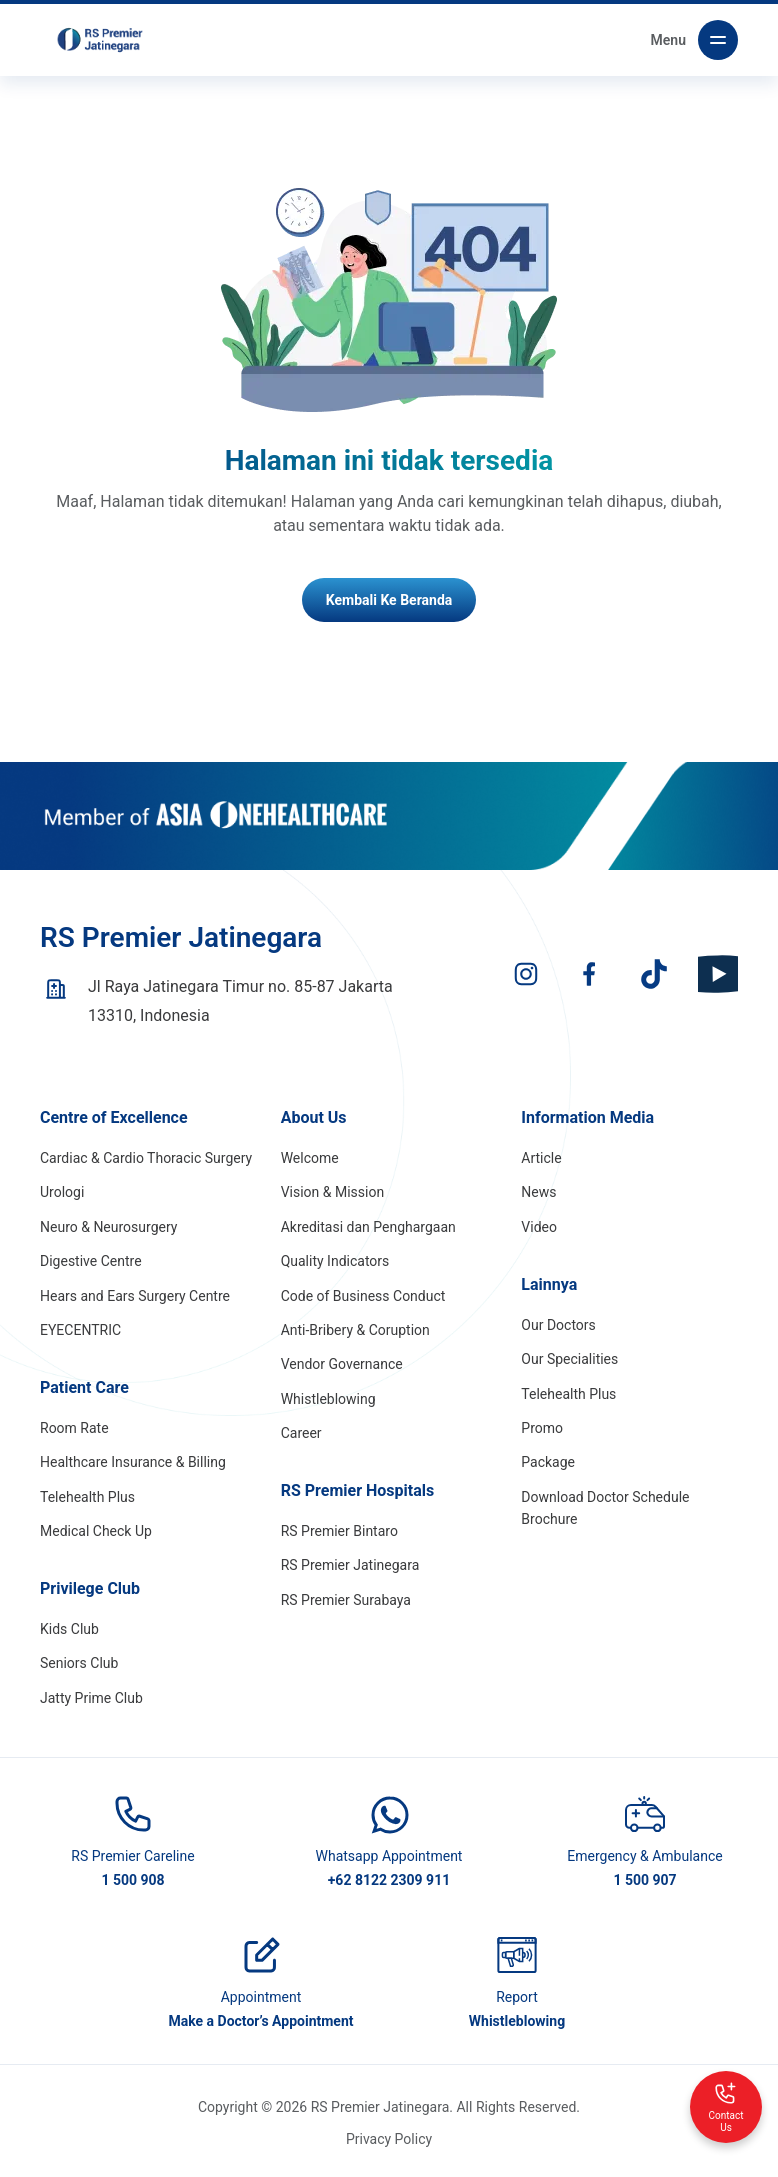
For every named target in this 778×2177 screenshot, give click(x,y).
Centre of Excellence (114, 1117)
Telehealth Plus (87, 1497)
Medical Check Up (96, 1531)
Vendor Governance (342, 1364)
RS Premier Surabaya (346, 1600)
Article (541, 1158)
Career (301, 1433)
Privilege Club (90, 1588)
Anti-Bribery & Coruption (355, 1330)
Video (539, 1227)
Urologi (62, 1192)
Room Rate (74, 1428)
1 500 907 (644, 1880)
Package (548, 1462)
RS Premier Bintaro (339, 1531)
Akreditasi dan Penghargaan (368, 1227)
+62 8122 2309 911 (389, 1880)
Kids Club (69, 1629)
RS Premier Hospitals (358, 1490)
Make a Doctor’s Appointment (260, 2021)
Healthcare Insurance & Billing (133, 1462)
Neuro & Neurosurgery (108, 1227)
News (538, 1192)
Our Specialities (569, 1359)
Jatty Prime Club (91, 1698)
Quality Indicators (335, 1261)
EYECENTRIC (80, 1330)
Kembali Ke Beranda (389, 600)
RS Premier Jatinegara (350, 1565)
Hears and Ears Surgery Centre (135, 1296)
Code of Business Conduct (363, 1296)
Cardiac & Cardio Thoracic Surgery (146, 1158)
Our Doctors (558, 1325)
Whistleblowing (328, 1399)
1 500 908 (132, 1880)
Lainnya (549, 1284)
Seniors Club (79, 1663)
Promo (542, 1428)
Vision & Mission (333, 1192)
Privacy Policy (389, 2139)
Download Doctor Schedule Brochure (605, 1508)
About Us (314, 1117)
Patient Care (84, 1387)
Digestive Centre (91, 1261)
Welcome (310, 1158)
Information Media (587, 1117)
